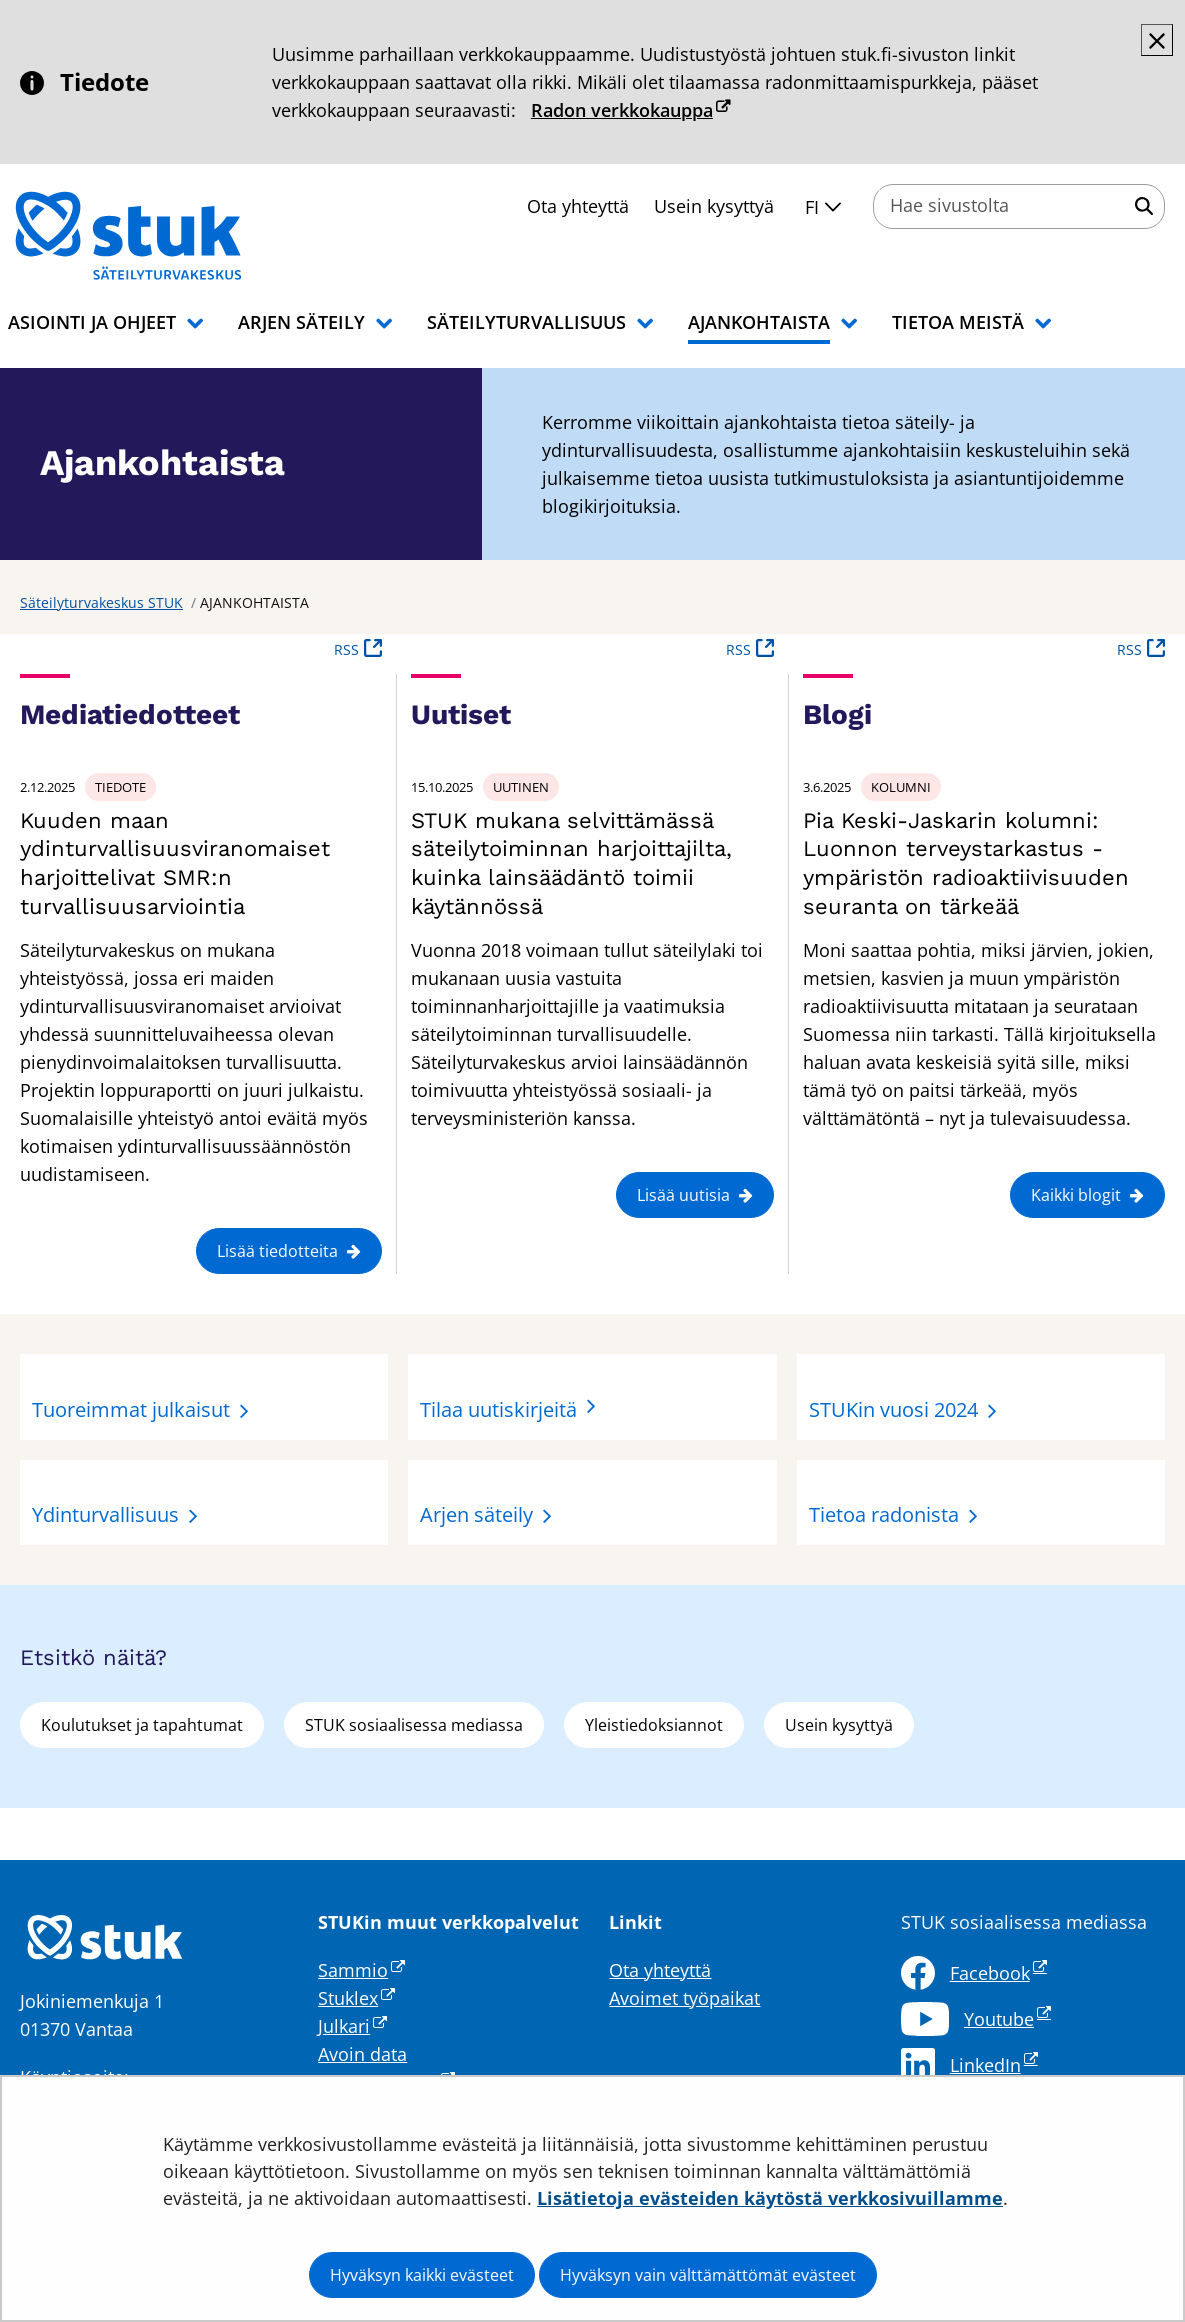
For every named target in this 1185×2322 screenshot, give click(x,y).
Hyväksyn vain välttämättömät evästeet (708, 2275)
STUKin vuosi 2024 (893, 1409)
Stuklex (356, 1998)
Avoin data (362, 2054)
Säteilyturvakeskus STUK (101, 602)
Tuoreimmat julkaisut (131, 1409)
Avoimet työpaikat (684, 1998)
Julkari (352, 2026)
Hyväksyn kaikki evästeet (422, 2275)
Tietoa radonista (884, 1514)
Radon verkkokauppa (630, 110)
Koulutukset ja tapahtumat (142, 1725)
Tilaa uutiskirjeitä (585, 1409)
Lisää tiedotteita (289, 1251)
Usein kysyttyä (714, 206)
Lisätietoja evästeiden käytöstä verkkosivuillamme (770, 2198)
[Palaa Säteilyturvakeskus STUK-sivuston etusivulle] (180, 236)
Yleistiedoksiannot (654, 1725)
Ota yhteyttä (578, 206)
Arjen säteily (476, 1514)
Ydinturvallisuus (105, 1514)
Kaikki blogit (1087, 1195)
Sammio (361, 1970)
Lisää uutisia (695, 1195)
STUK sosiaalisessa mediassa (414, 1725)
